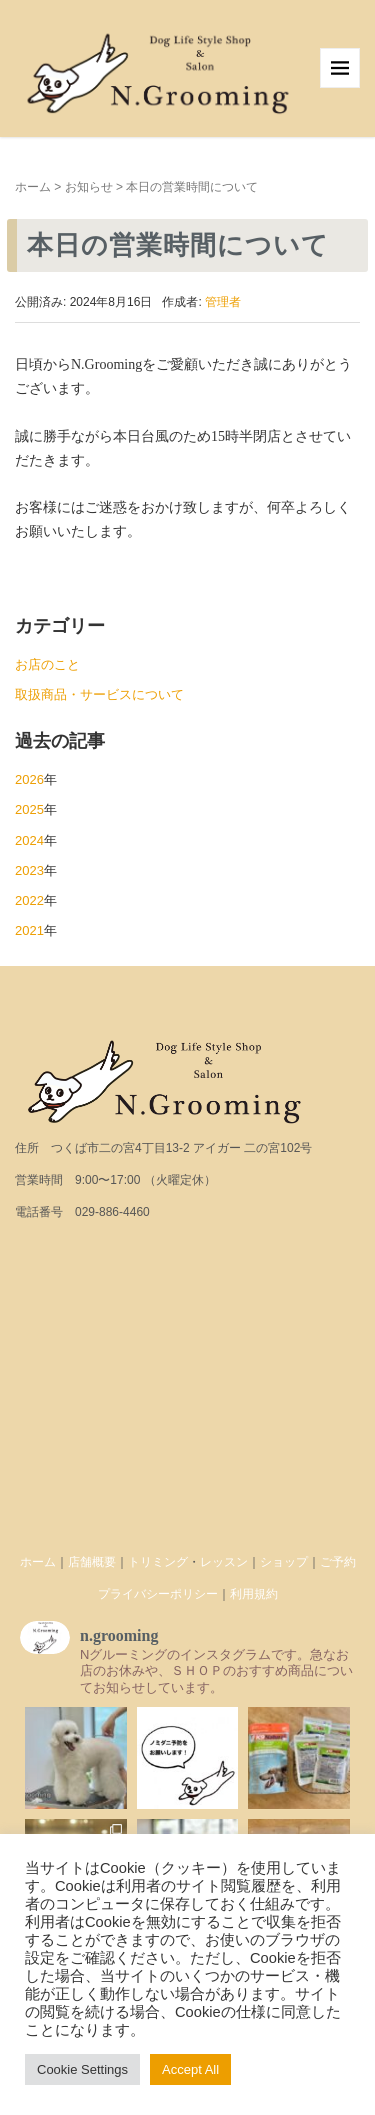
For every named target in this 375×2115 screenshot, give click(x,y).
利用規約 (254, 1594)
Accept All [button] (190, 2069)
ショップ (284, 1562)
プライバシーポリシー (158, 1594)
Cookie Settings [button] (82, 2069)
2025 (29, 809)
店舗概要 (92, 1562)
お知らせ (89, 187)
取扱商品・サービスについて (99, 694)
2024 (29, 840)
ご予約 (338, 1562)
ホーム (33, 187)
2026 (29, 779)
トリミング (158, 1562)
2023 (29, 870)
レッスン (224, 1562)
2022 (29, 900)
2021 (29, 930)
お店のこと (47, 664)
